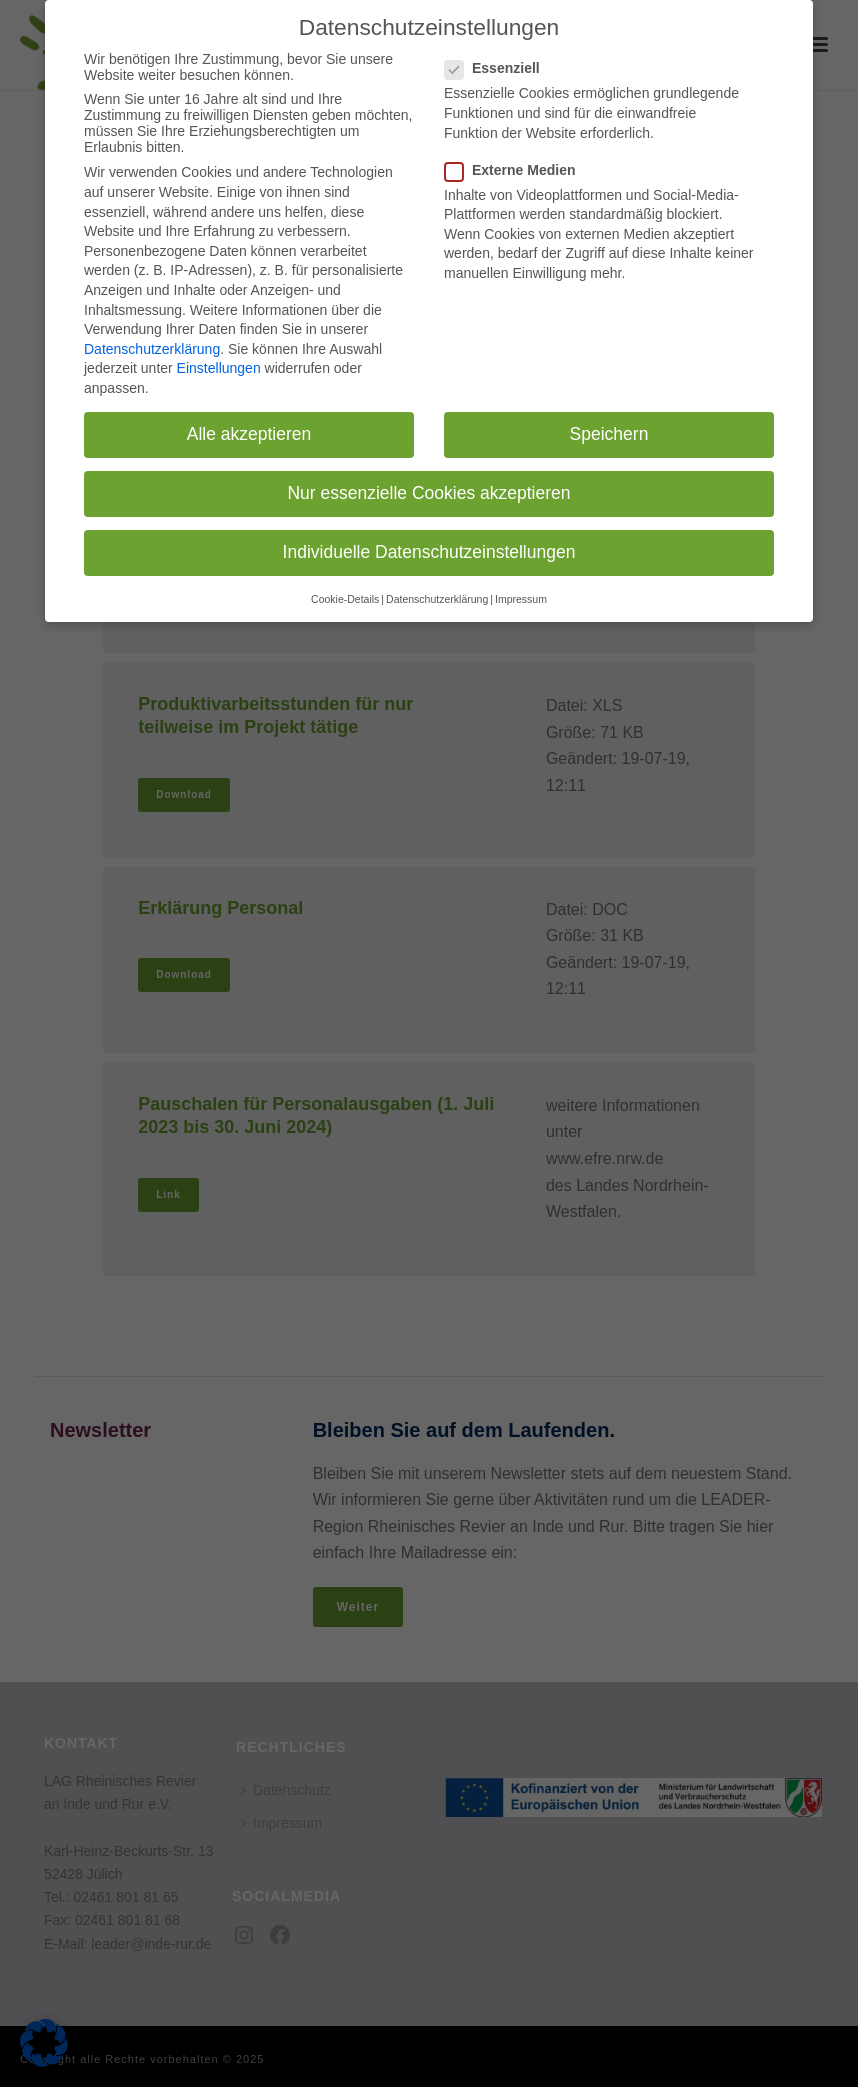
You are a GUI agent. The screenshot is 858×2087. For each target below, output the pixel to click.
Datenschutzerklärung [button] (437, 583)
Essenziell (498, 53)
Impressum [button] (521, 583)
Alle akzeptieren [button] (249, 419)
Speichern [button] (609, 419)
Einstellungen (219, 353)
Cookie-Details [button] (345, 583)
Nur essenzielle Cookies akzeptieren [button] (428, 478)
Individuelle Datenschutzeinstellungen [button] (429, 537)
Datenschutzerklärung (152, 334)
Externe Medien (516, 155)
